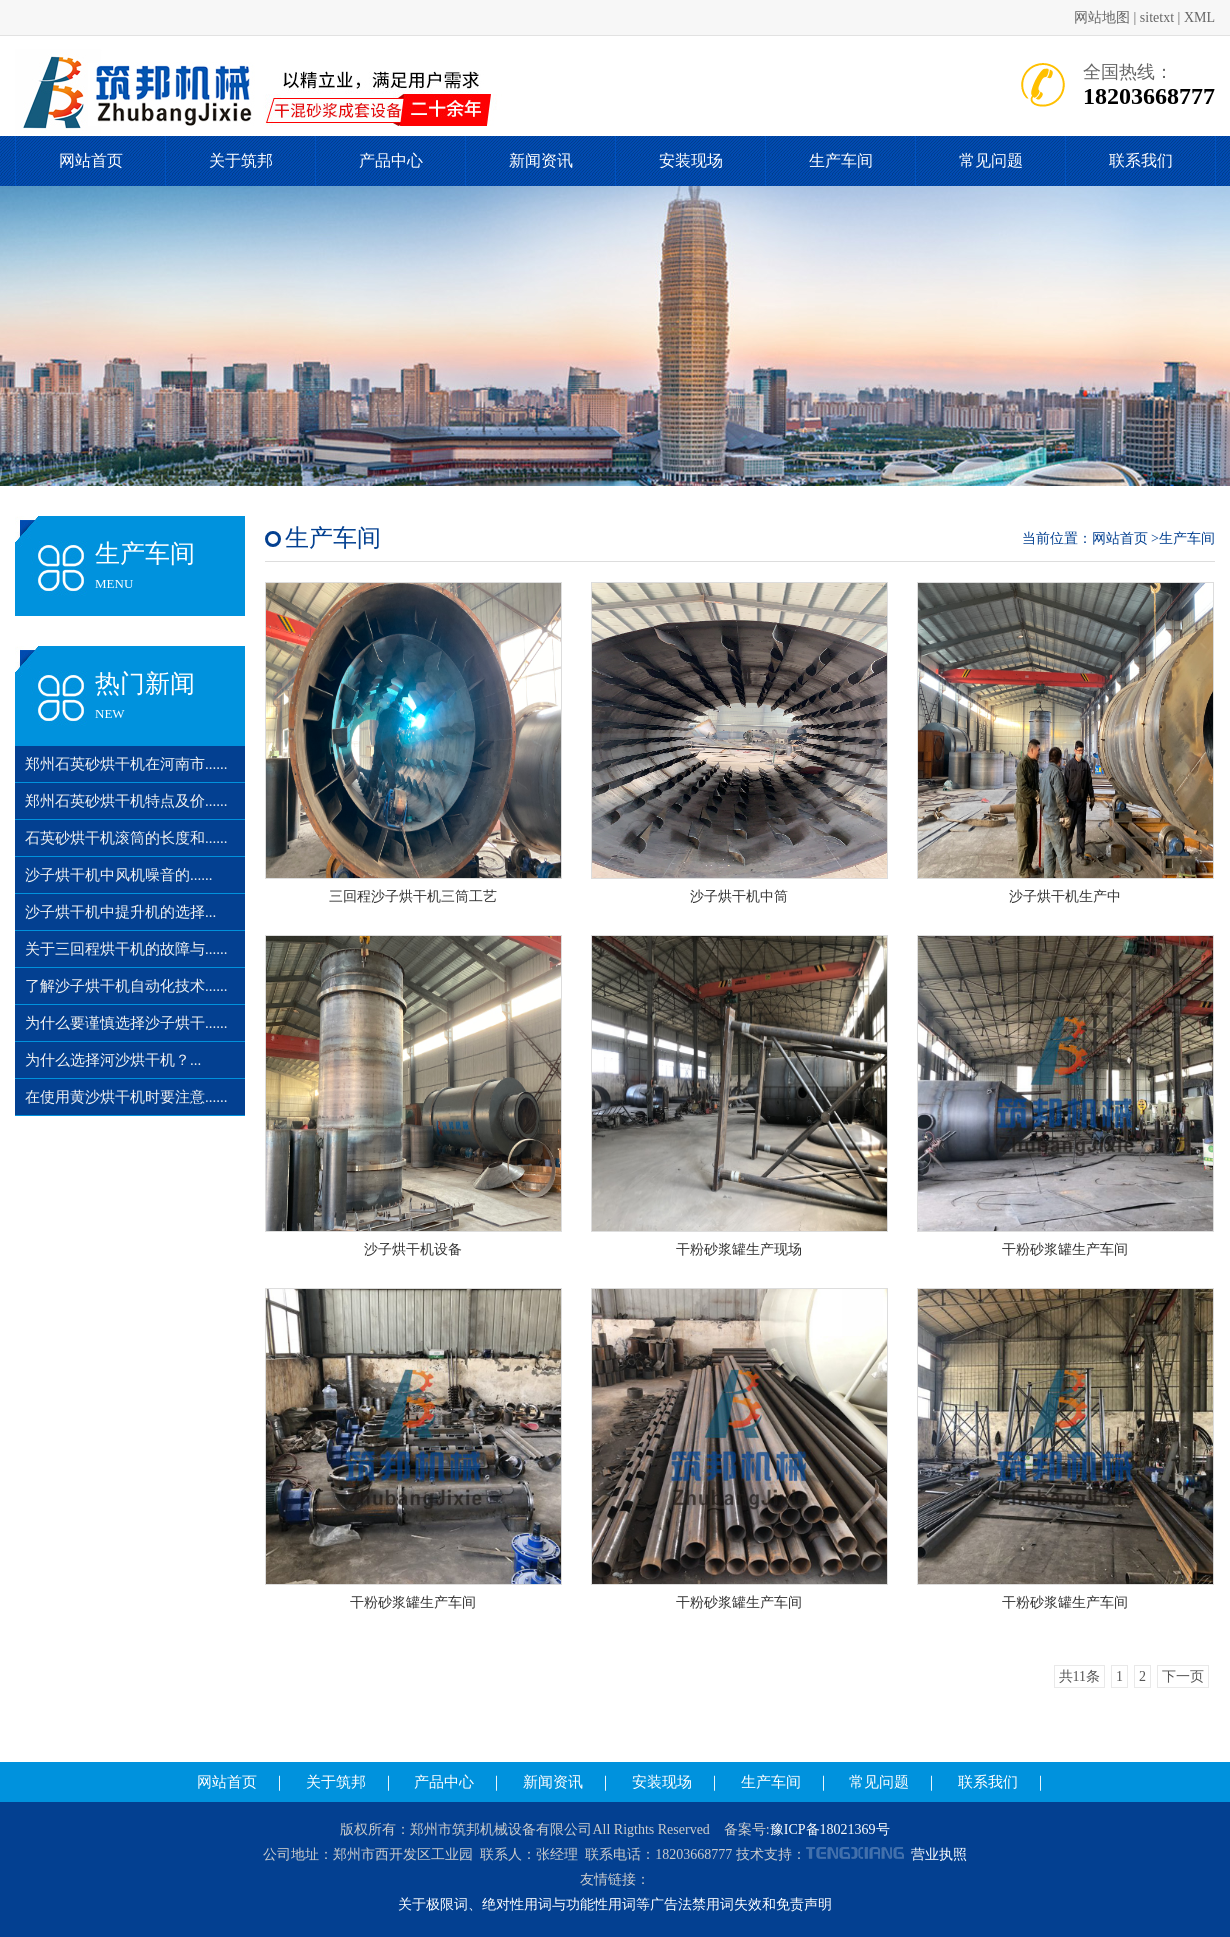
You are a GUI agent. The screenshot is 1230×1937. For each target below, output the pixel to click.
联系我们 (1141, 160)
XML (1199, 17)
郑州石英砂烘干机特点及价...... (126, 801)
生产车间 (841, 160)
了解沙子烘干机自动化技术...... (126, 986)
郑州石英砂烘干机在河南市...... (126, 764)
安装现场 (691, 160)
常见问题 (991, 160)
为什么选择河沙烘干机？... (113, 1060)
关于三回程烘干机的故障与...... (126, 949)
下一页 (1183, 1676)
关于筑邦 (241, 160)
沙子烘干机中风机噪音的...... (119, 875)
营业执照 (939, 1854)
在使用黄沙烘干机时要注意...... (126, 1097)
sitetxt (1157, 17)
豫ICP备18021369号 (830, 1829)
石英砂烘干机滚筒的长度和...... (126, 838)
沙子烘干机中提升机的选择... (120, 912)
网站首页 (91, 160)
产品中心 (391, 160)
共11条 (1079, 1676)
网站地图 (1102, 17)
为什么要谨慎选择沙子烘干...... (126, 1023)
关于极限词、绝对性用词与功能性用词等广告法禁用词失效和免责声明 (615, 1904)
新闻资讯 (541, 160)
